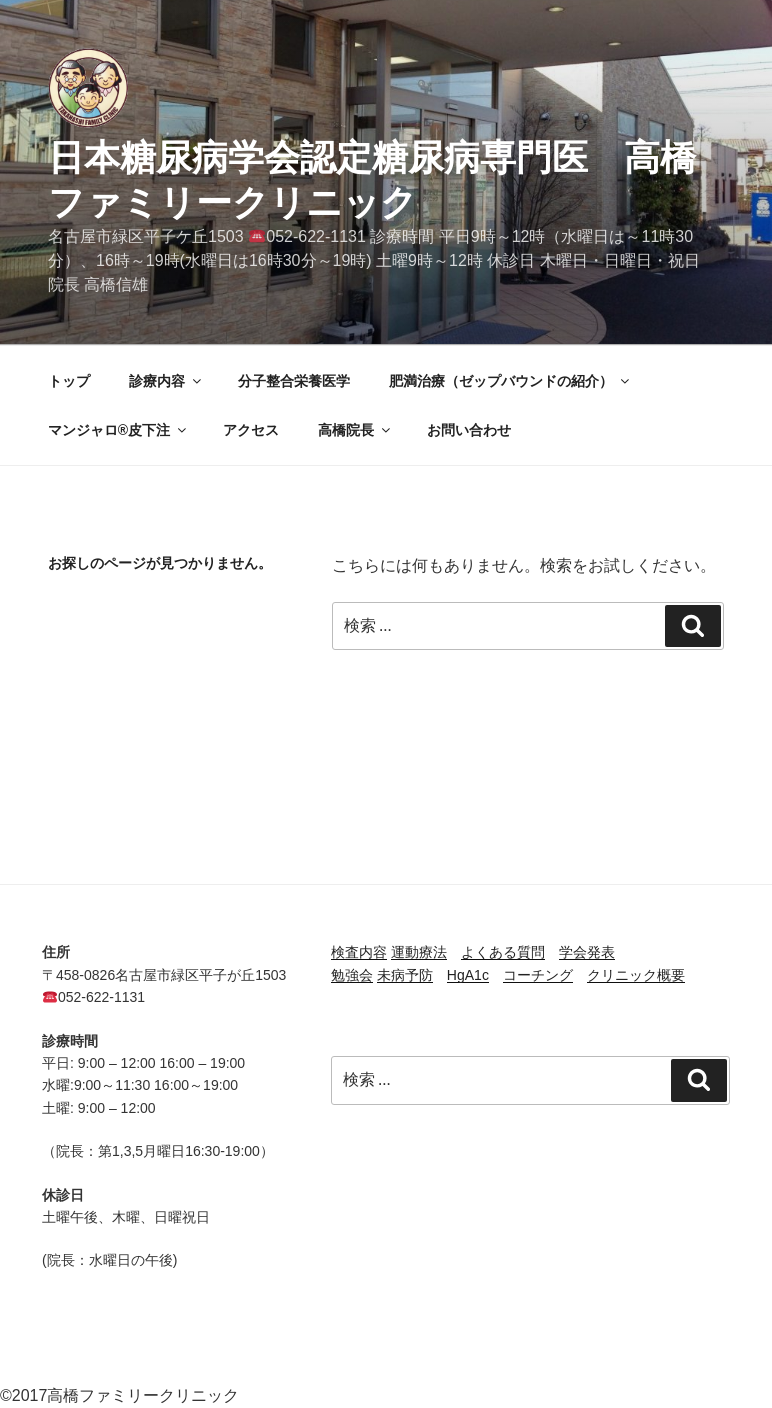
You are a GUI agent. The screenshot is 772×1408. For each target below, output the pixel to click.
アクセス (251, 430)
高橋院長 (355, 430)
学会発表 (587, 952)
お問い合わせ (469, 430)
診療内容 (166, 381)
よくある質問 (503, 952)
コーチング (538, 975)
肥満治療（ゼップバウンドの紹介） (510, 381)
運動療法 (419, 952)
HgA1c (468, 975)
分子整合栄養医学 (294, 381)
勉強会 (352, 975)
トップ (69, 381)
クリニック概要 (636, 975)
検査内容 (359, 952)
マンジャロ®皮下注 (118, 430)
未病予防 (405, 975)
